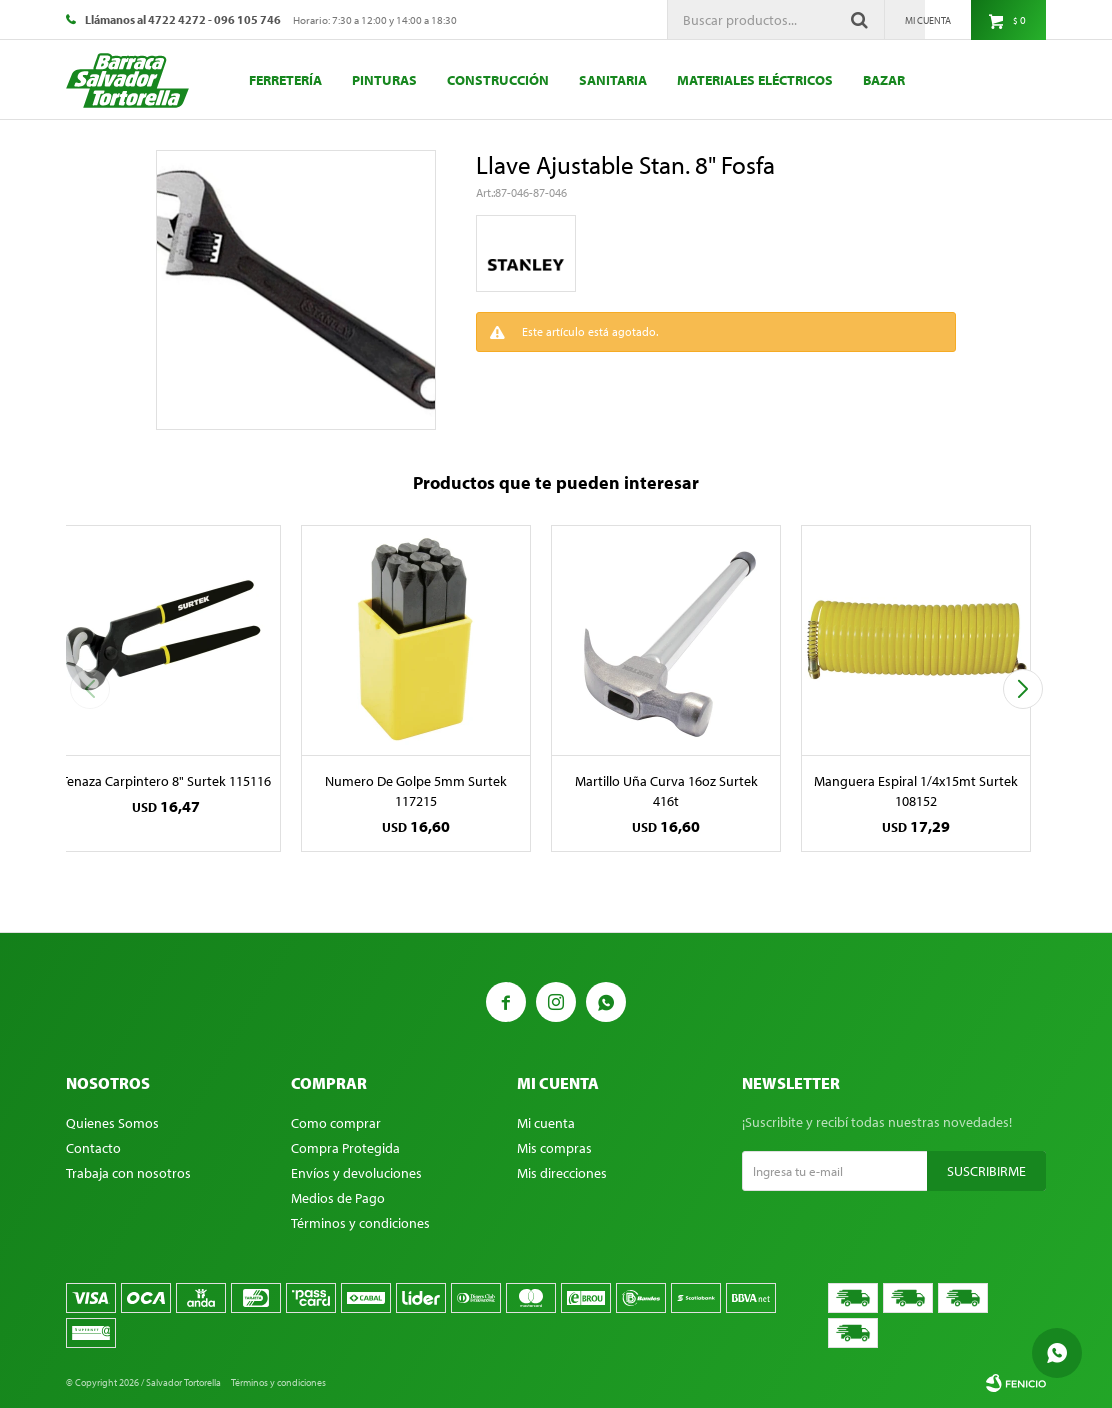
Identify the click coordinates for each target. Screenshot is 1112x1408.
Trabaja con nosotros (128, 1173)
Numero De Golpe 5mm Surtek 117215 (416, 791)
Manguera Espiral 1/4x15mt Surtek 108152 (916, 791)
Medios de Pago (338, 1198)
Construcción (498, 80)
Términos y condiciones (360, 1223)
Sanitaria (613, 80)
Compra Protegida (345, 1148)
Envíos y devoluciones (356, 1173)
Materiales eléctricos (755, 80)
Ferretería (285, 80)
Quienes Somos (112, 1123)
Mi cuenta (546, 1123)
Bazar (884, 80)
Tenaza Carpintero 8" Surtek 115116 (166, 781)
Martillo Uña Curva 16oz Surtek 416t (666, 791)
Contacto (93, 1148)
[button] (1022, 689)
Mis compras (554, 1148)
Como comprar (336, 1123)
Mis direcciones (562, 1173)
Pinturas (384, 80)
